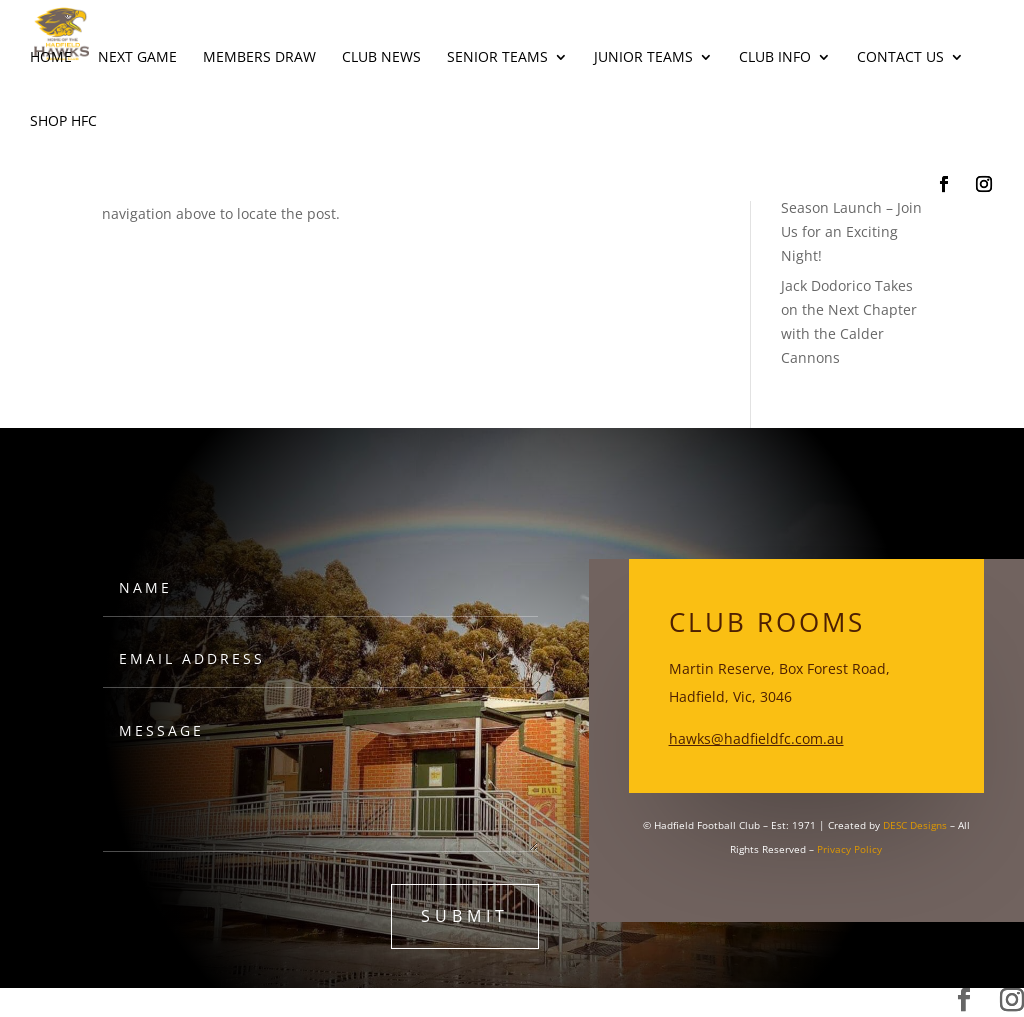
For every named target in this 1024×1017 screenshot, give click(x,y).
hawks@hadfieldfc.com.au (756, 738)
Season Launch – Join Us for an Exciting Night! (851, 231)
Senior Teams (497, 58)
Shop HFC (63, 122)
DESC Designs (915, 825)
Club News (381, 58)
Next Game (137, 58)
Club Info (775, 58)
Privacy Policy (849, 849)
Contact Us (900, 58)
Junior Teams (643, 58)
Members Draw (259, 58)
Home (51, 58)
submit (465, 916)
